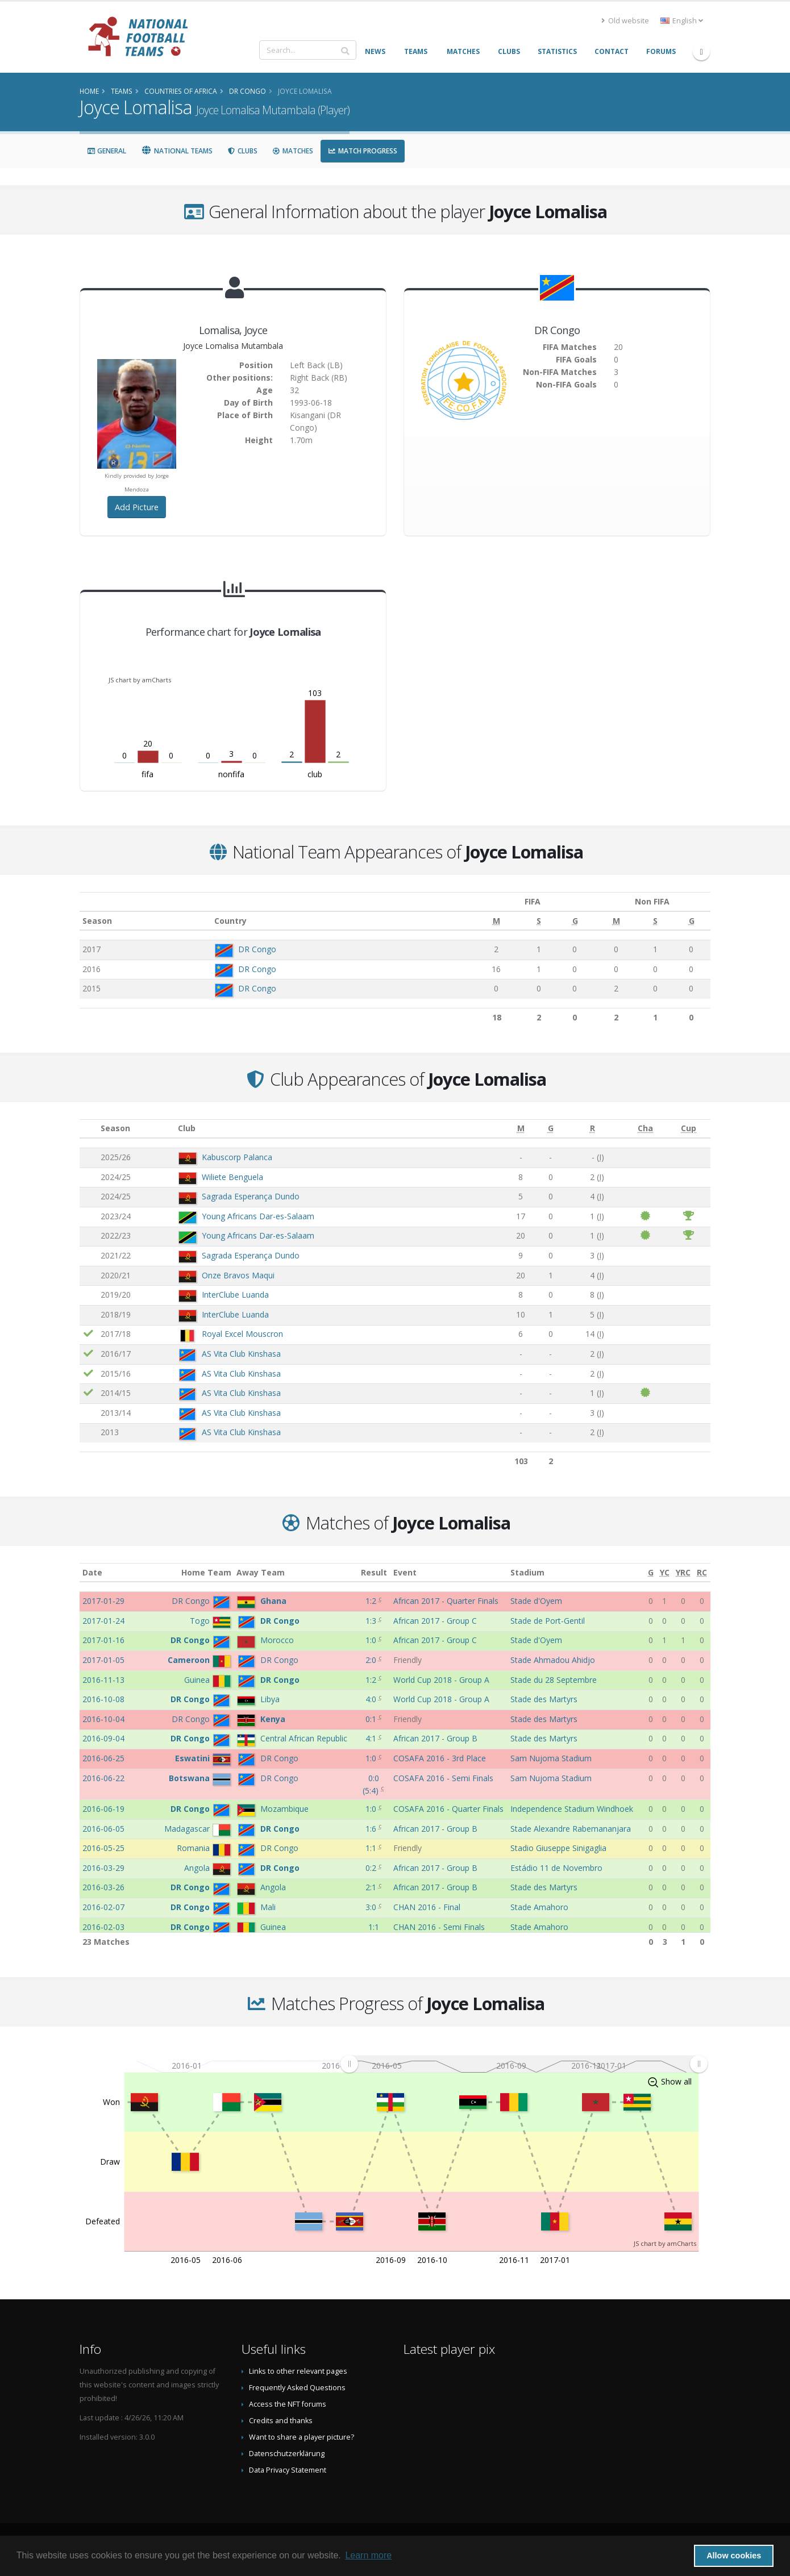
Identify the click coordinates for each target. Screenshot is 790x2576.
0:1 (372, 1719)
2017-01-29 (103, 1600)
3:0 (372, 1907)
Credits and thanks (281, 2420)
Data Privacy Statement (287, 2470)
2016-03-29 (103, 1867)
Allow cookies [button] (733, 2555)
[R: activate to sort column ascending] (592, 1128)
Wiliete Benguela (232, 1177)
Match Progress (362, 151)
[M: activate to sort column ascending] (481, 921)
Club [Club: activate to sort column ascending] (187, 1128)
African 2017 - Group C (435, 1620)
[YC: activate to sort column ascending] (664, 1572)
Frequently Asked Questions (297, 2387)
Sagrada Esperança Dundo (251, 1196)
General (106, 151)
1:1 (372, 1848)
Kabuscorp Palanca (237, 1157)
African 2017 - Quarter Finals (445, 1600)
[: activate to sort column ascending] (89, 1128)
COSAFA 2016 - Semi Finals (443, 1778)
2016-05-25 (103, 1848)
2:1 (372, 1887)
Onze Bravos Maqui (238, 1275)
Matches (292, 151)
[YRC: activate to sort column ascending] (682, 1572)
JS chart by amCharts (140, 680)
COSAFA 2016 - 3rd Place (439, 1758)
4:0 (372, 1699)
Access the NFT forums (287, 2404)
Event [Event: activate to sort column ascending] (405, 1572)
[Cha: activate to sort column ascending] (645, 1128)
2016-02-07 (103, 1907)
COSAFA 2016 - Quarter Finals (448, 1808)
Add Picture (137, 507)
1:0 (372, 1640)
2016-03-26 (103, 1887)
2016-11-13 (103, 1679)
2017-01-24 (103, 1620)
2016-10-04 (103, 1719)
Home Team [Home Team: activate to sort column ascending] (206, 1572)
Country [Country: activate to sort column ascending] (225, 920)
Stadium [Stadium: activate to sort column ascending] (527, 1572)
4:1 (372, 1738)
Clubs (242, 151)
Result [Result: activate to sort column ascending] (374, 1572)
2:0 (372, 1659)
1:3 (372, 1620)
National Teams (177, 151)
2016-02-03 (103, 1926)
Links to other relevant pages (298, 2371)
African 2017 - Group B (435, 1738)
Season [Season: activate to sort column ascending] (97, 920)
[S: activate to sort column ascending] (522, 921)
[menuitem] (523, 2063)
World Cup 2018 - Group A (441, 1679)
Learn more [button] (368, 2555)
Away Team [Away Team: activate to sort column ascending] (260, 1572)
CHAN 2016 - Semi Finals (439, 1926)
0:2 (372, 1867)
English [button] (681, 21)
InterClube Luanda (235, 1294)
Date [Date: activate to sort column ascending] (92, 1572)
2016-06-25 (103, 1758)
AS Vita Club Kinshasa (241, 1353)
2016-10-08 (103, 1699)
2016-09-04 (103, 1738)
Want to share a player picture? (301, 2437)
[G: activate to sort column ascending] (556, 921)
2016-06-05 (103, 1828)
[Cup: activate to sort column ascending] (688, 1128)
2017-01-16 (103, 1640)
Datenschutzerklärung (287, 2453)
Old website (625, 21)
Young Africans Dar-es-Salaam (258, 1216)
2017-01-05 (103, 1659)
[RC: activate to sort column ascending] (702, 1572)
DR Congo (252, 949)
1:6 (372, 1828)
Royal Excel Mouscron (242, 1333)
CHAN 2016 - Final (426, 1907)
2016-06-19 (103, 1808)
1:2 (372, 1600)
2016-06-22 (103, 1778)
